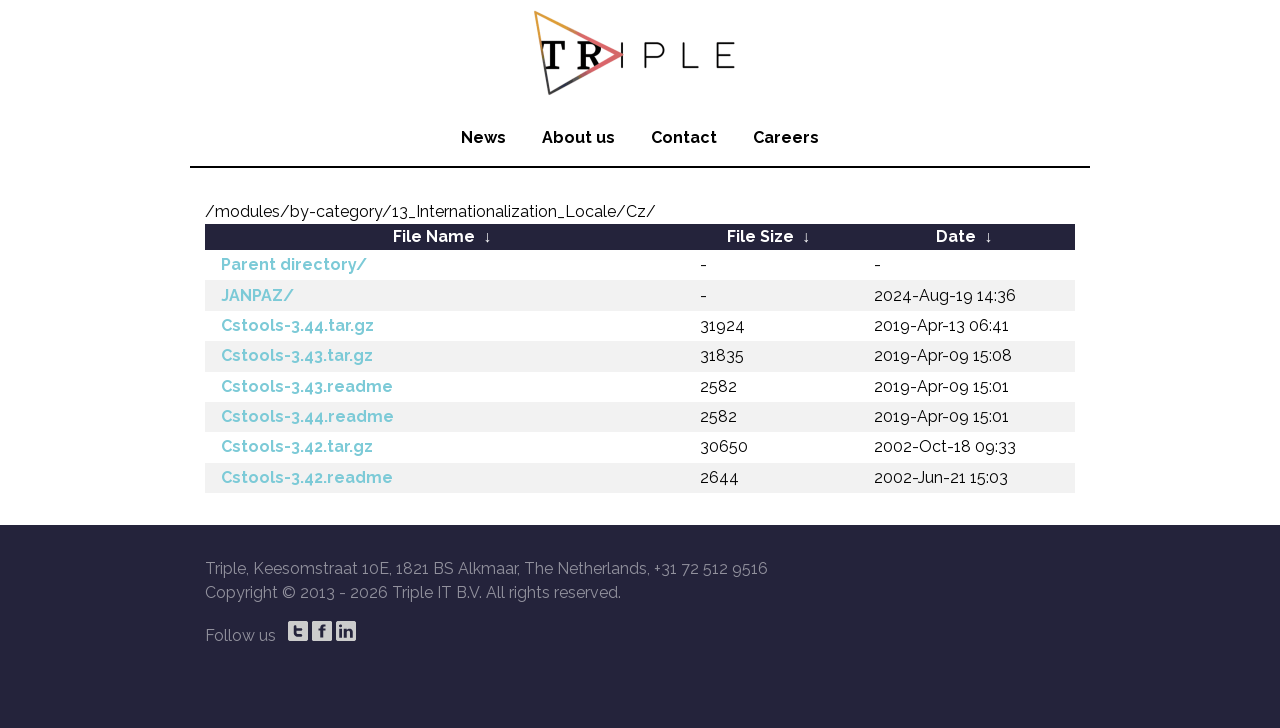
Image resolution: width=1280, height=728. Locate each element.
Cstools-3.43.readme (307, 386)
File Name (434, 236)
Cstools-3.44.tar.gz (297, 325)
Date (956, 236)
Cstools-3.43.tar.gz (297, 355)
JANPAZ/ (257, 295)
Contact (684, 137)
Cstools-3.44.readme (307, 416)
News (483, 137)
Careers (786, 137)
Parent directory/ (294, 264)
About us (578, 137)
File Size (760, 236)
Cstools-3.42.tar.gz (297, 446)
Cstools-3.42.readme (307, 477)
